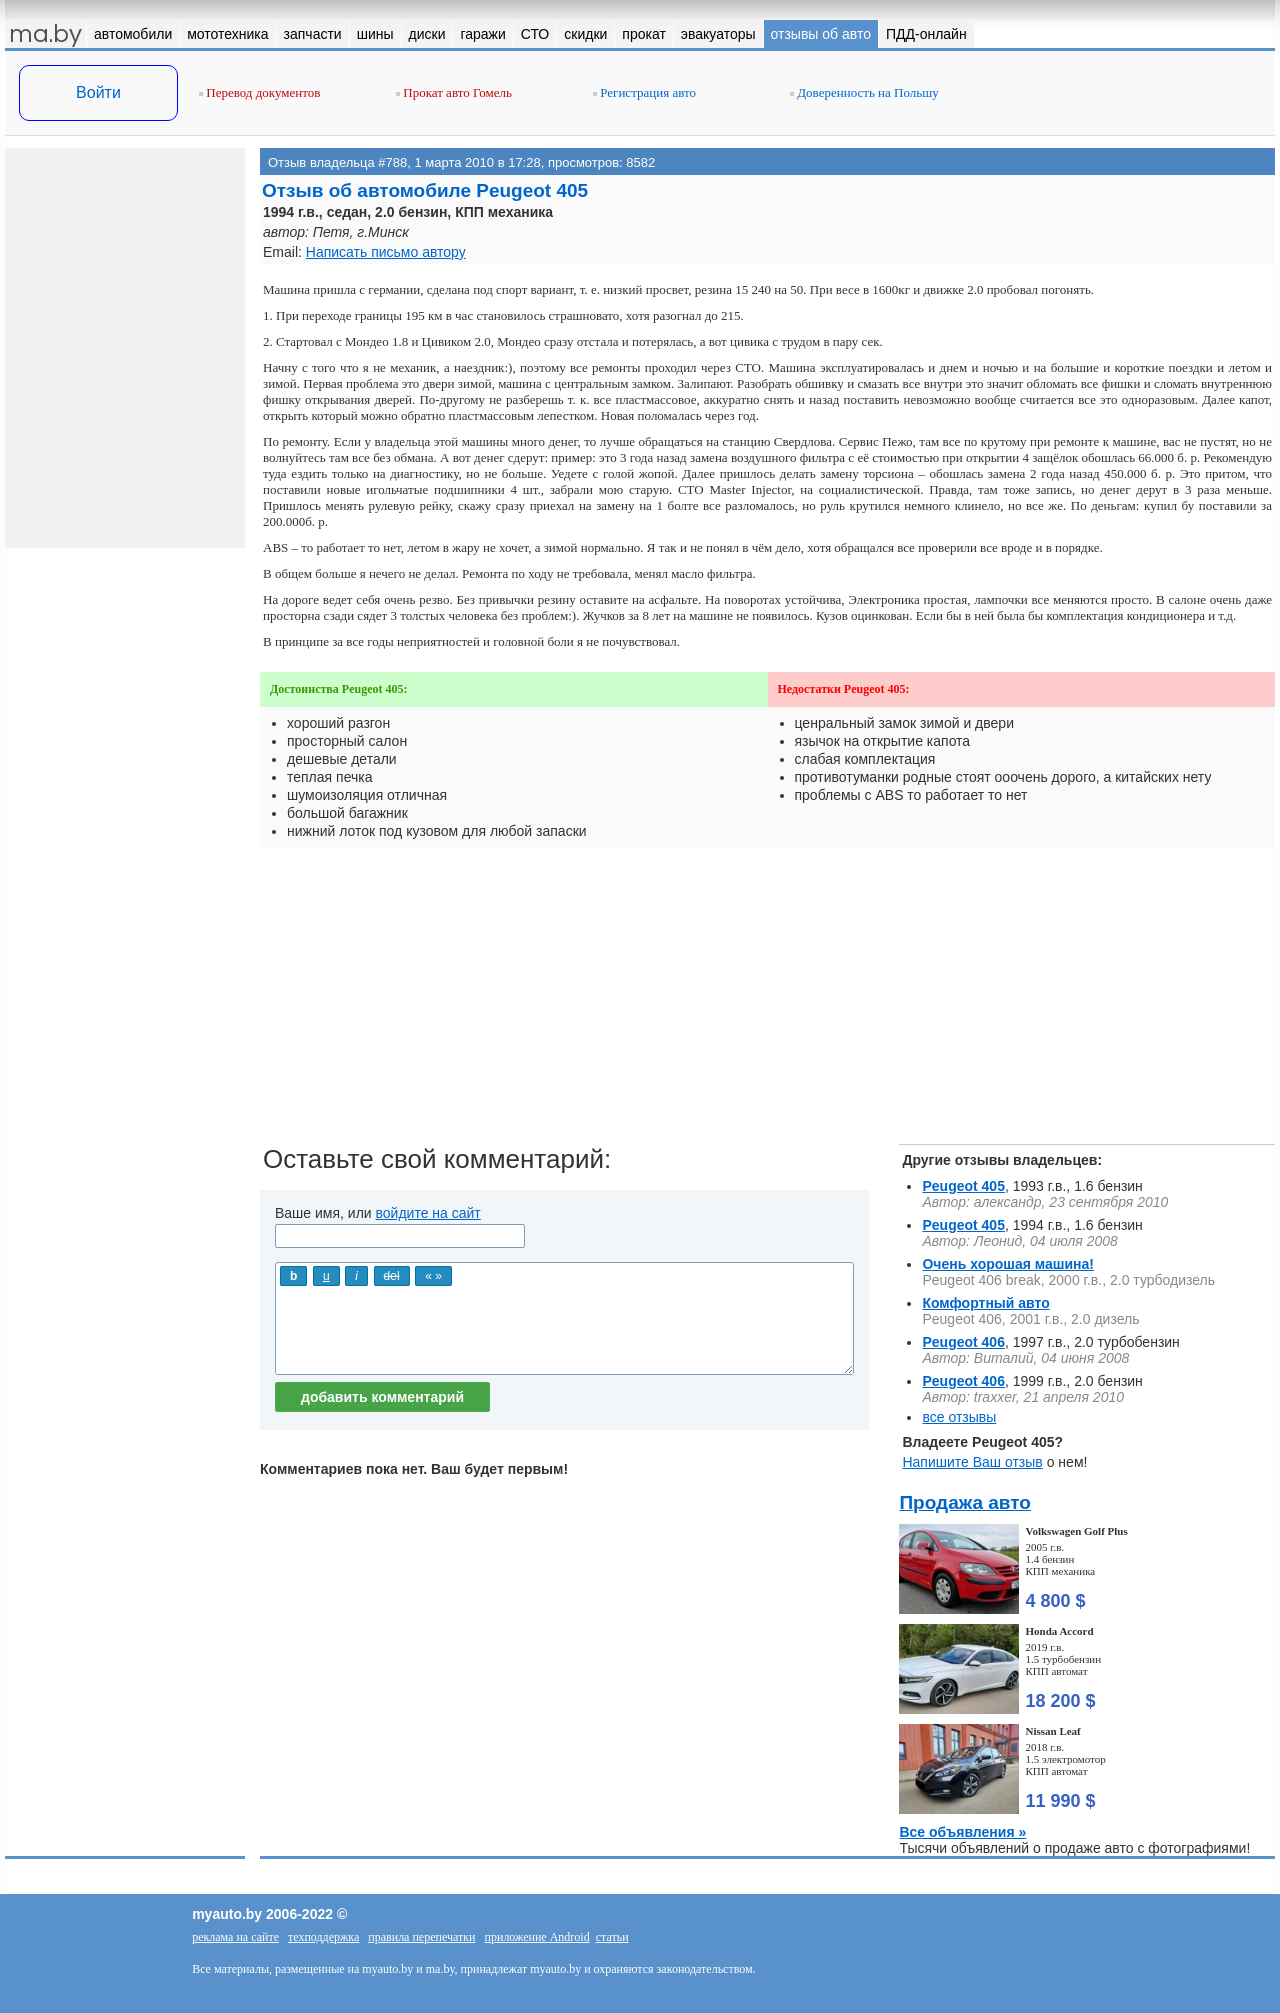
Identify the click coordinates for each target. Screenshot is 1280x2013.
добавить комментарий (382, 1397)
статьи (612, 1937)
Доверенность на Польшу (864, 92)
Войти (98, 92)
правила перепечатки (421, 1937)
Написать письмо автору (386, 252)
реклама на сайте (235, 1937)
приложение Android (537, 1937)
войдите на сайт (428, 1213)
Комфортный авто (985, 1303)
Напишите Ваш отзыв (972, 1462)
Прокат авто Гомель (454, 92)
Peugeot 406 (963, 1342)
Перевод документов (259, 92)
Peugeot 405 (963, 1186)
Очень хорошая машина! (1008, 1264)
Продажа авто (964, 1502)
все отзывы (959, 1417)
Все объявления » (962, 1832)
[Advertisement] (767, 1004)
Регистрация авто (644, 92)
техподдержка (323, 1937)
